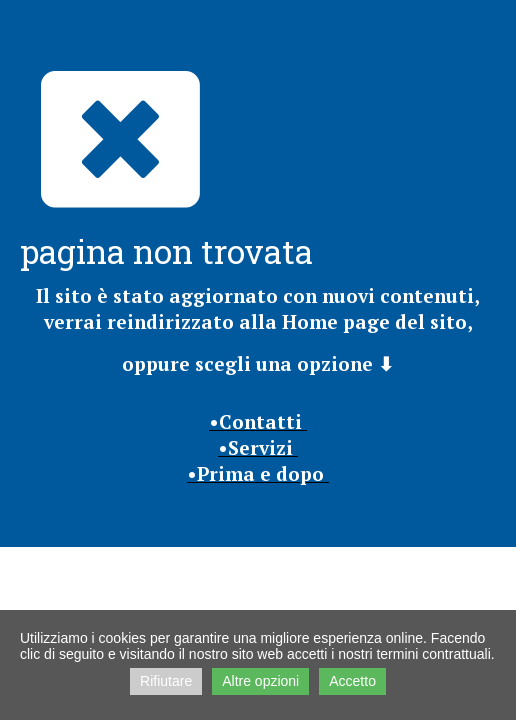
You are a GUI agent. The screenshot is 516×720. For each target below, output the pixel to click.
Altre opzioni (260, 681)
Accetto (352, 681)
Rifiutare (166, 681)
